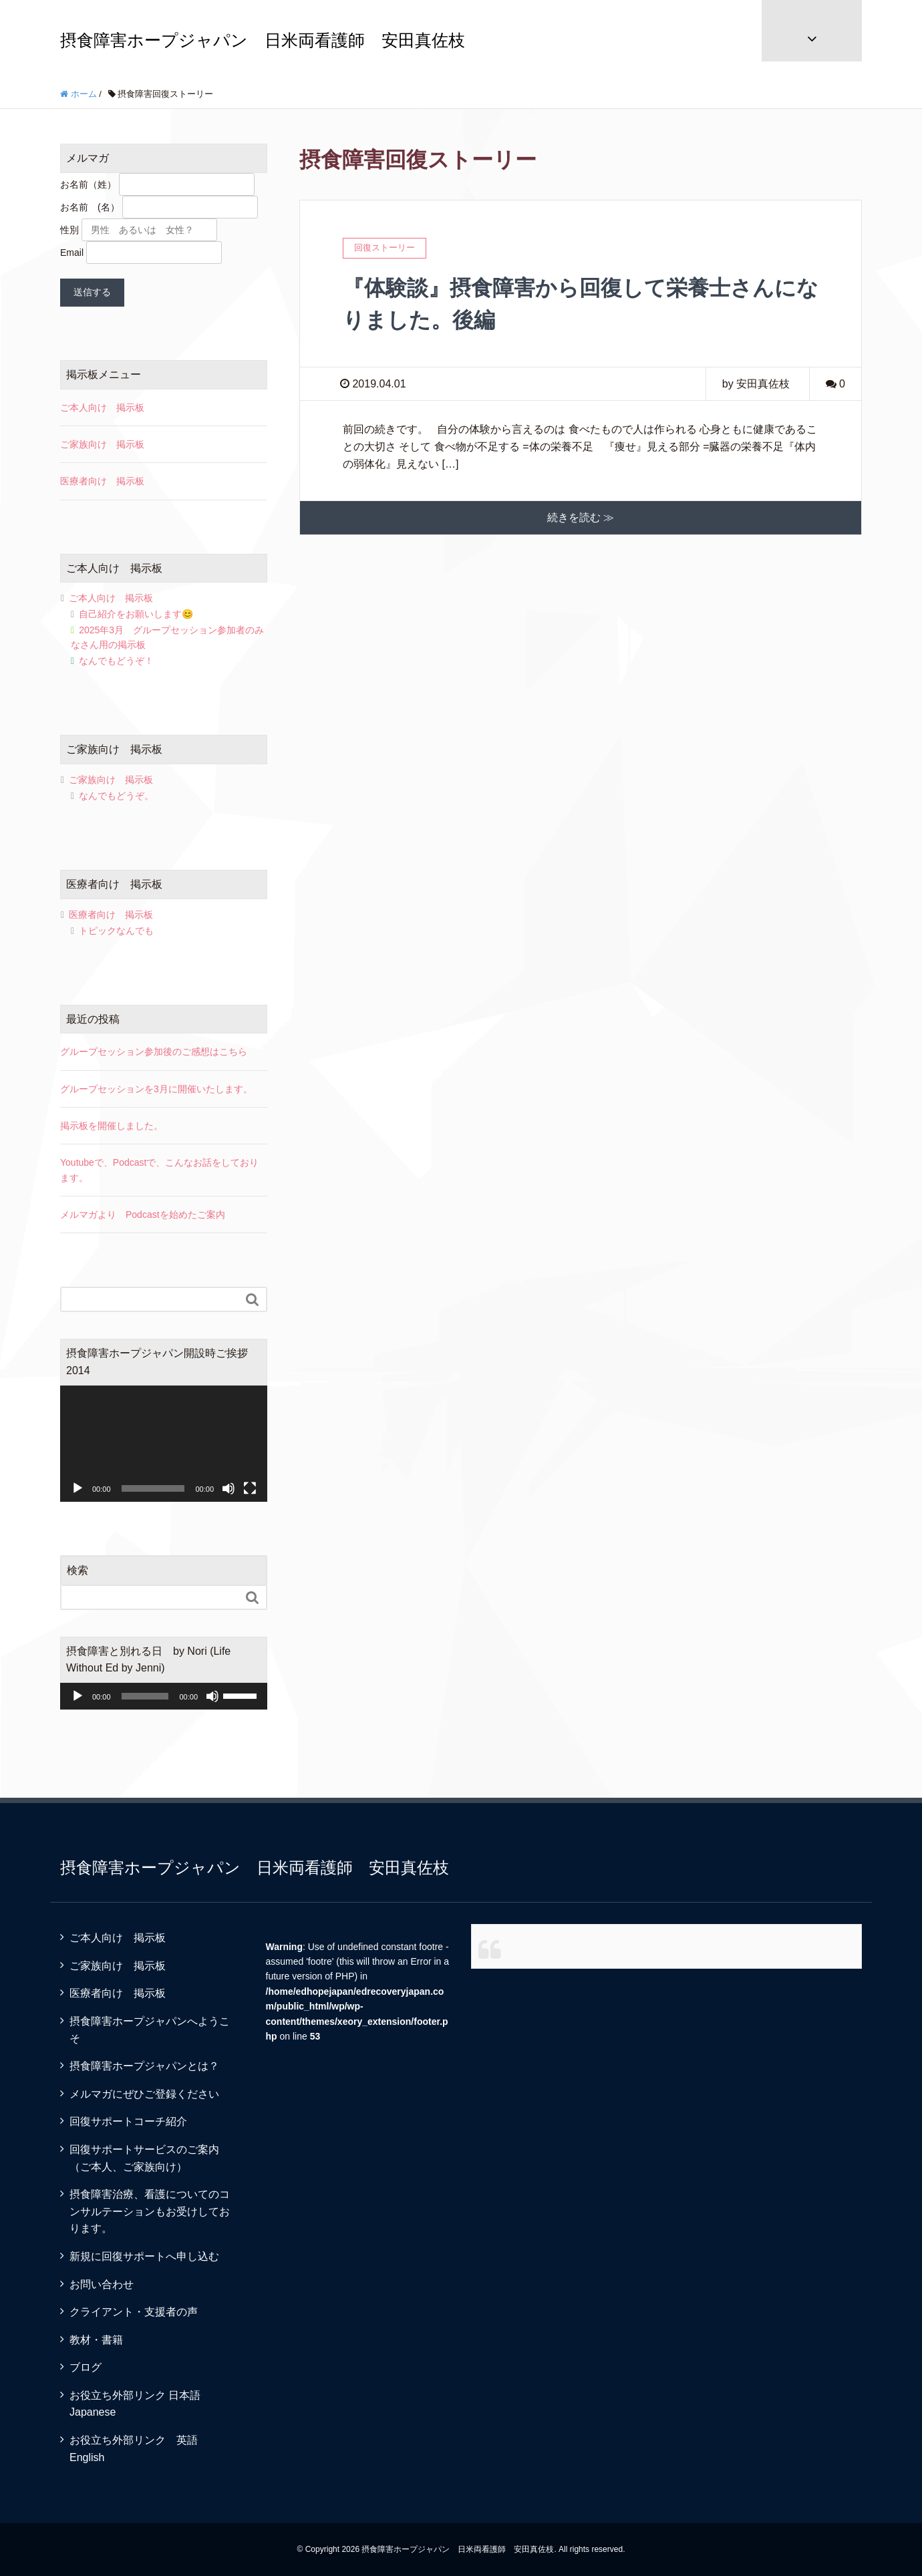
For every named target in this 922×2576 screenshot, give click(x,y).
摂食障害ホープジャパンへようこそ (149, 2030)
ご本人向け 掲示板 (102, 407)
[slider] (145, 1696)
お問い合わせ (101, 2284)
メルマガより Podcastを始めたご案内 (142, 1214)
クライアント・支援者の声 (133, 2311)
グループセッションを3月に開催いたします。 (156, 1089)
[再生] (77, 1488)
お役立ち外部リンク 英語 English (138, 2448)
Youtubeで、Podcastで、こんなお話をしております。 (159, 1169)
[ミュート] (228, 1488)
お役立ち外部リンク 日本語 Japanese (140, 2404)
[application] (163, 1444)
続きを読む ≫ (580, 517)
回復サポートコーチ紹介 (128, 2121)
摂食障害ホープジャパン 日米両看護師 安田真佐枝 (262, 40)
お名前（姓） (88, 184)
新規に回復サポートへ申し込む (144, 2256)
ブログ (85, 2367)
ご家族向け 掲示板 (102, 444)
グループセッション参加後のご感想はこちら (153, 1051)
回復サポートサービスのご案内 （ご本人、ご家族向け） (155, 2158)
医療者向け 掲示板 (102, 481)
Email (72, 252)
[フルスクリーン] (250, 1488)
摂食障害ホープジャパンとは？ (144, 2066)
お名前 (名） (90, 207)
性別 (69, 229)
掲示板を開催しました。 (111, 1125)
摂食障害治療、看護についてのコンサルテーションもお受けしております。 (149, 2211)
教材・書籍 (96, 2340)
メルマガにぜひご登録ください (144, 2094)
